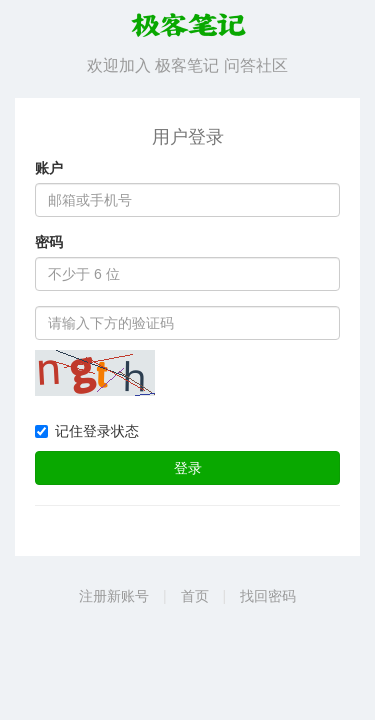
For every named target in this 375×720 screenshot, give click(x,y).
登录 (188, 468)
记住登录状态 (87, 431)
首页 (195, 596)
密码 (49, 242)
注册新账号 (114, 596)
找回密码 (268, 596)
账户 (49, 168)
